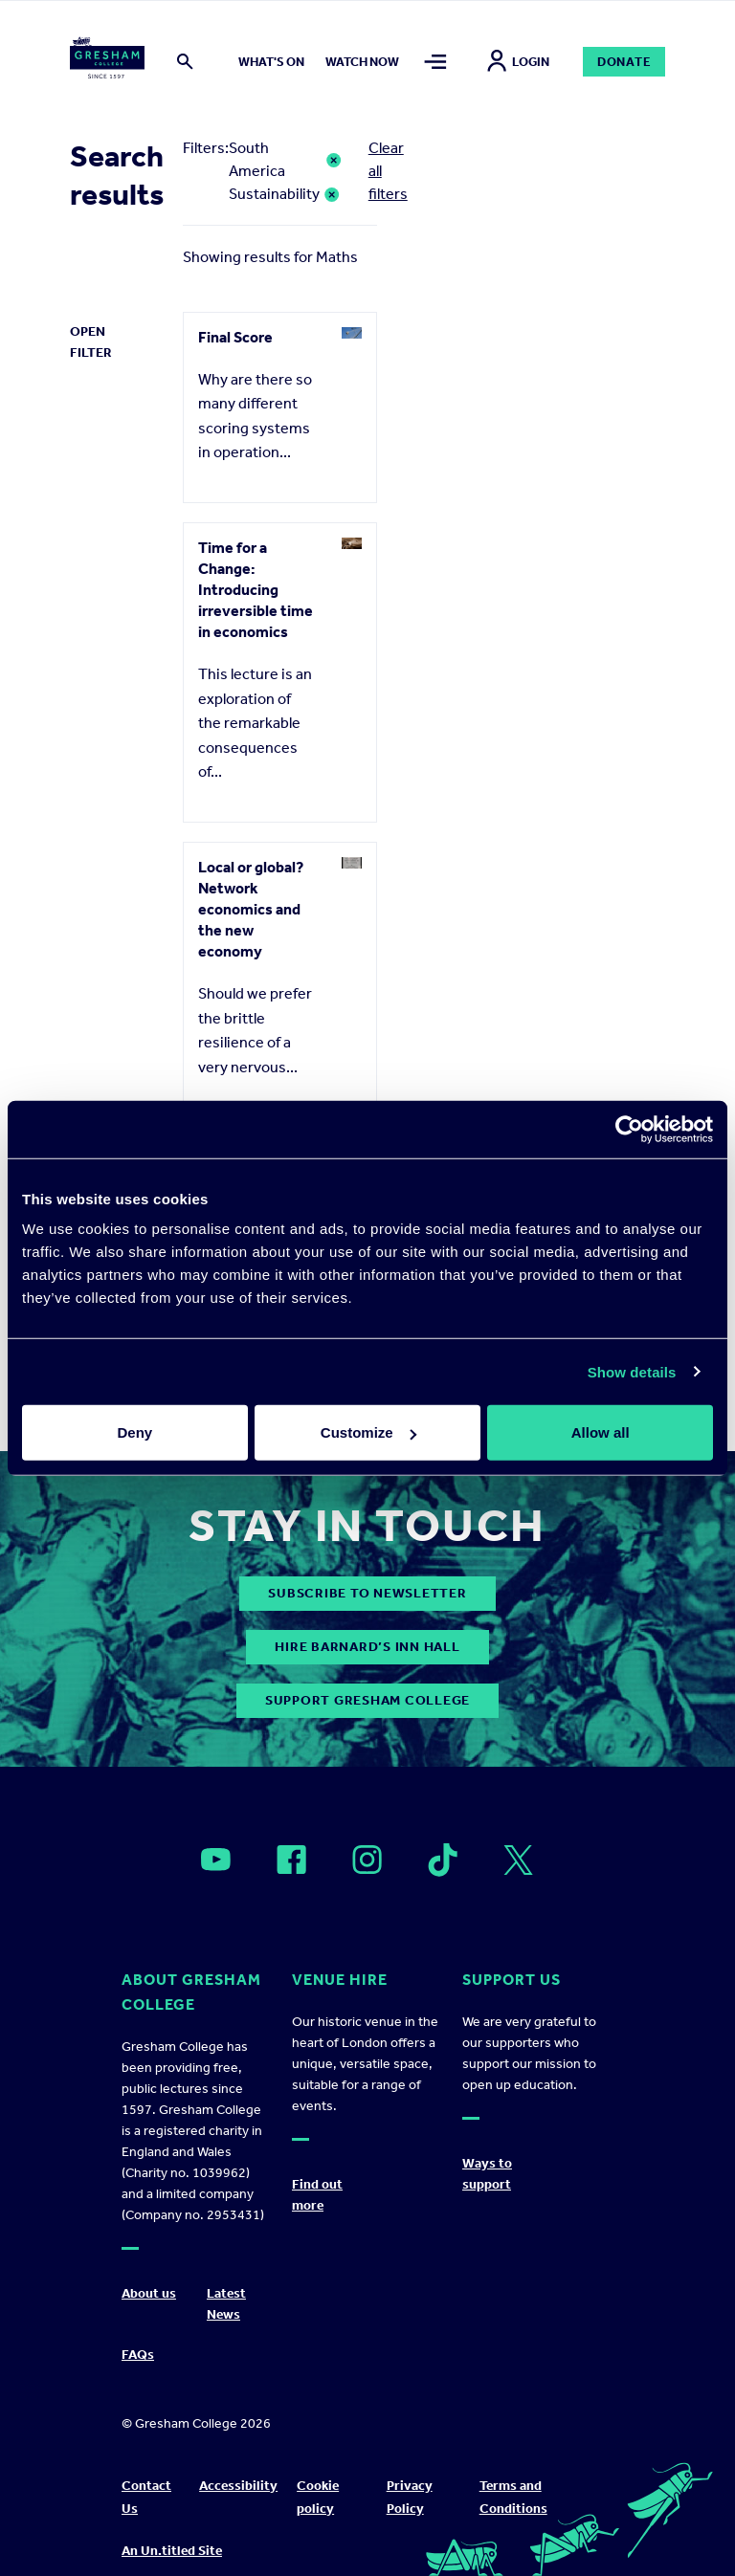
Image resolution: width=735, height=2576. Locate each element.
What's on (271, 62)
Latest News (226, 2304)
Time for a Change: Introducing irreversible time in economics (255, 590)
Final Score (235, 337)
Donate (624, 62)
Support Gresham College (367, 1700)
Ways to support (487, 2173)
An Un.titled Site (172, 2551)
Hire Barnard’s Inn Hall (367, 1647)
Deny (134, 1432)
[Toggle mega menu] (435, 62)
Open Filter (91, 342)
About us (149, 2293)
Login (518, 62)
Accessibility (238, 2485)
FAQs (138, 2354)
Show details (632, 1371)
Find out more (317, 2194)
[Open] (216, 1859)
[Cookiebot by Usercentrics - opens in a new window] (629, 1128)
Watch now (362, 62)
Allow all (600, 1432)
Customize (368, 1432)
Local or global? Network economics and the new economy (250, 909)
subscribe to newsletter (367, 1593)
